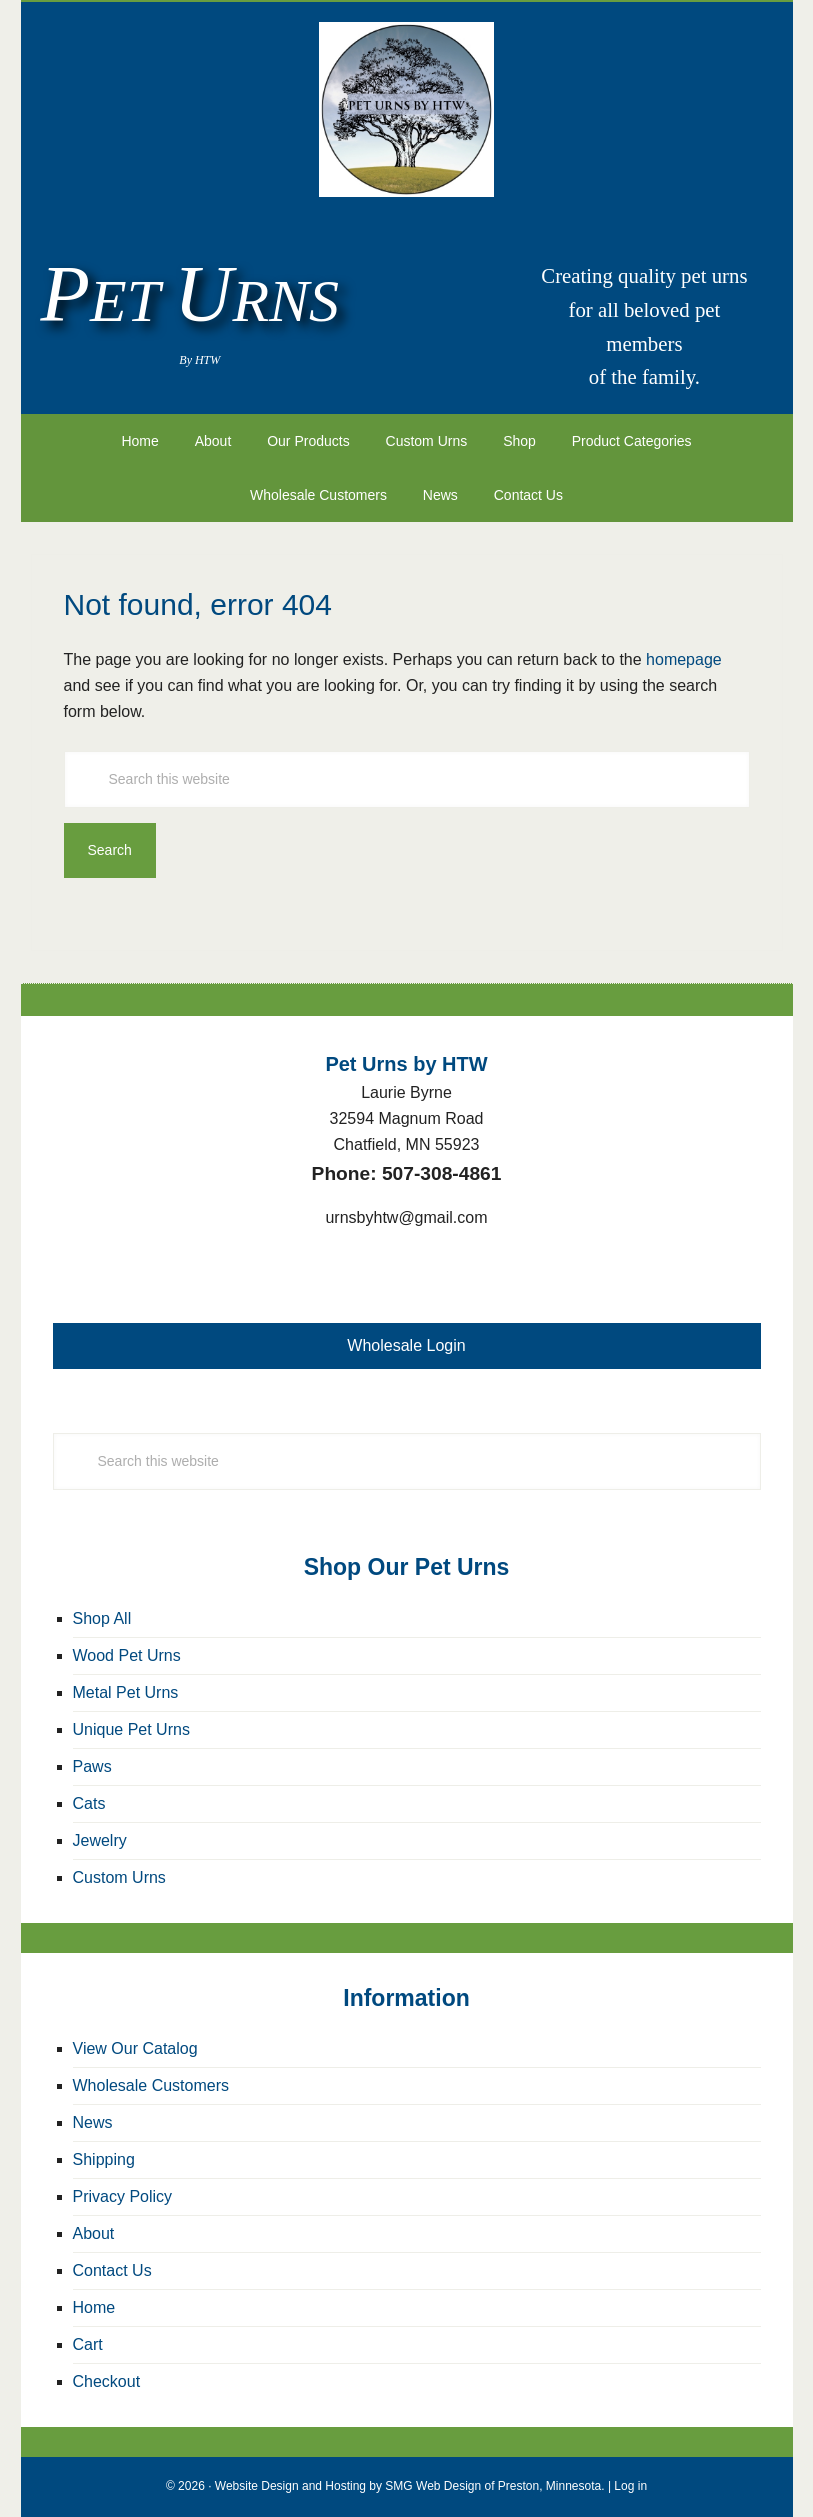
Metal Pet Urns (126, 1692)
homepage (684, 659)
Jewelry (100, 1840)
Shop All (102, 1618)
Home (94, 2307)
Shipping (104, 2159)
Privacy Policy (123, 2196)
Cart (88, 2344)
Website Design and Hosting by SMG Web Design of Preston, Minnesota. (410, 2486)
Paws (92, 1766)
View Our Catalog (135, 2048)
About (94, 2233)
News (93, 2122)
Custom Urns (119, 1877)
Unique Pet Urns (131, 1729)
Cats (89, 1803)
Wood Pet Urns (127, 1655)
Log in (630, 2486)
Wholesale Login (406, 1345)
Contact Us (112, 2270)
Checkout (107, 2381)
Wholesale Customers (151, 2085)
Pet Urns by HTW (407, 109)
